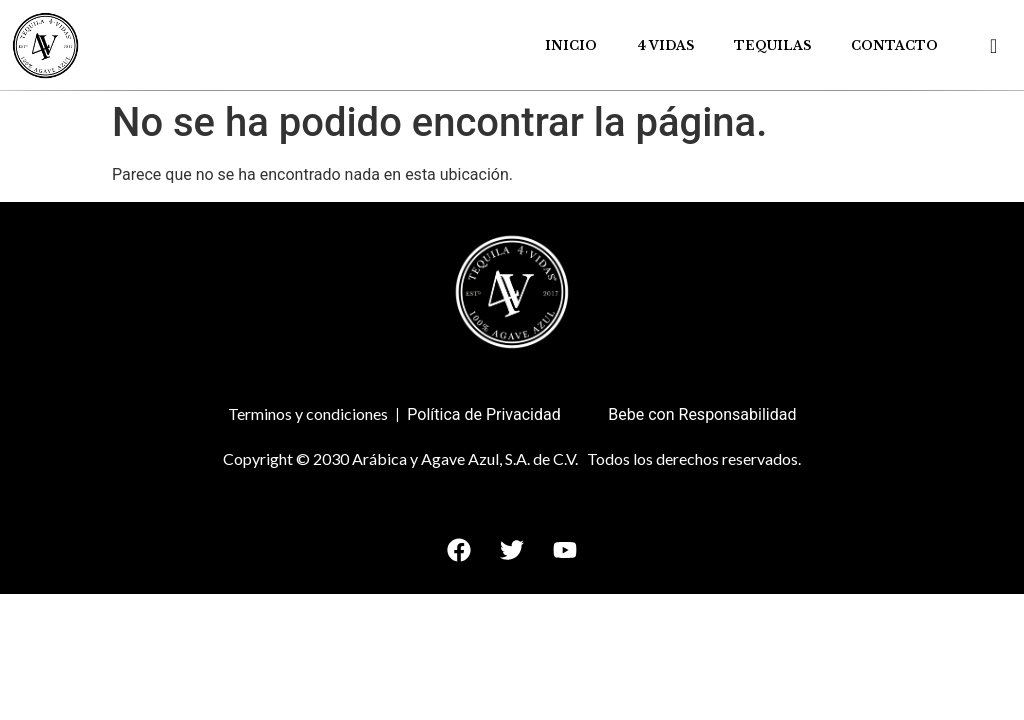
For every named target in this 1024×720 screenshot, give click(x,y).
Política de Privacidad (483, 414)
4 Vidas (665, 45)
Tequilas (772, 45)
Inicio (571, 45)
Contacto (894, 45)
